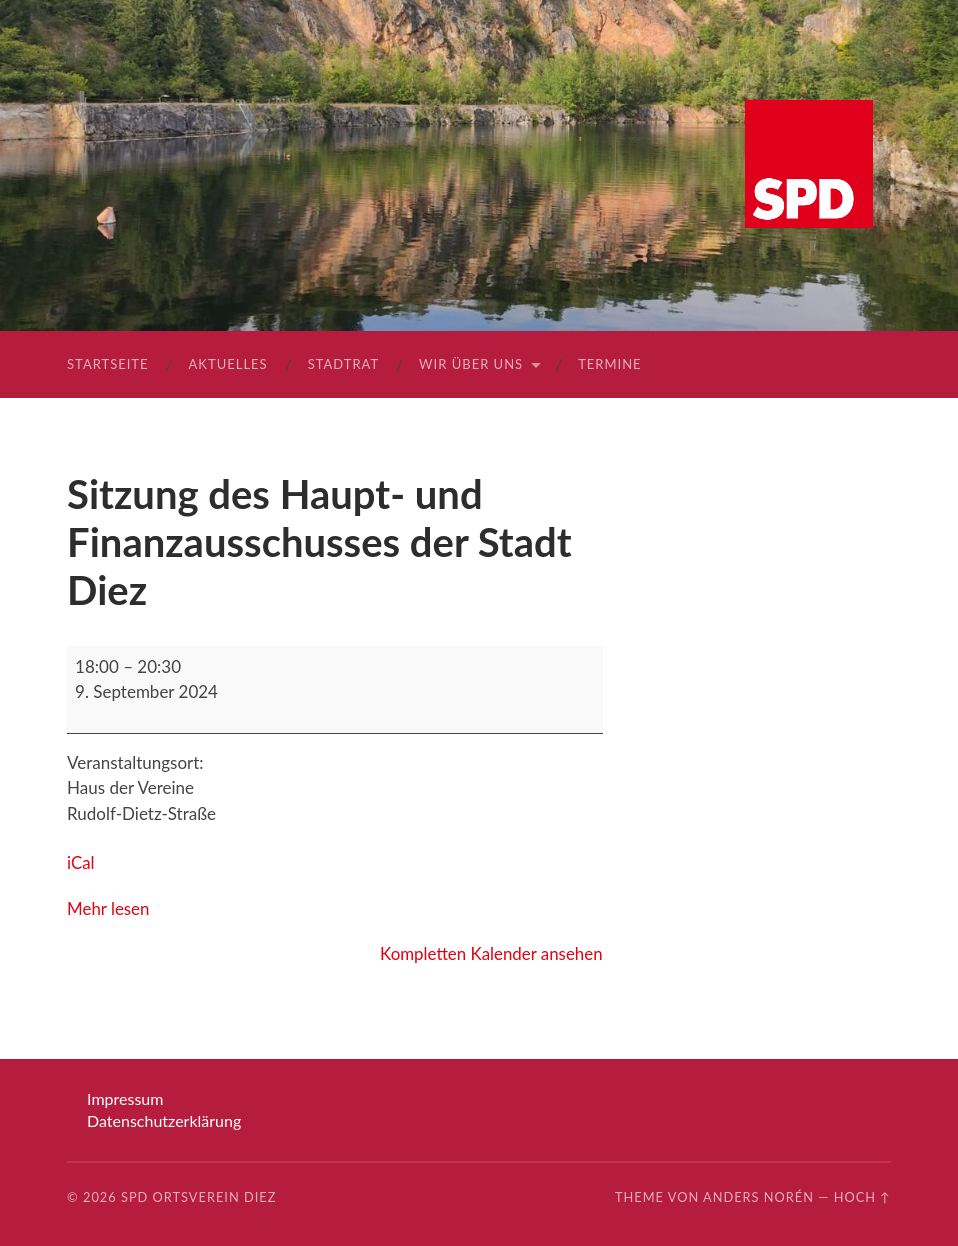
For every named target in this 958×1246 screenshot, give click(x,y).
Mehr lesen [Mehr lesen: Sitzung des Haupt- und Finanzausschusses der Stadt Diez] (108, 908)
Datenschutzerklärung (164, 1120)
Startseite (107, 364)
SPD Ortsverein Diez (198, 1197)
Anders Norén (758, 1197)
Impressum (125, 1098)
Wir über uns (471, 364)
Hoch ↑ (862, 1197)
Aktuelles (228, 364)
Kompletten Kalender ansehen (490, 953)
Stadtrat (343, 364)
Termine (609, 364)
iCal (81, 862)
